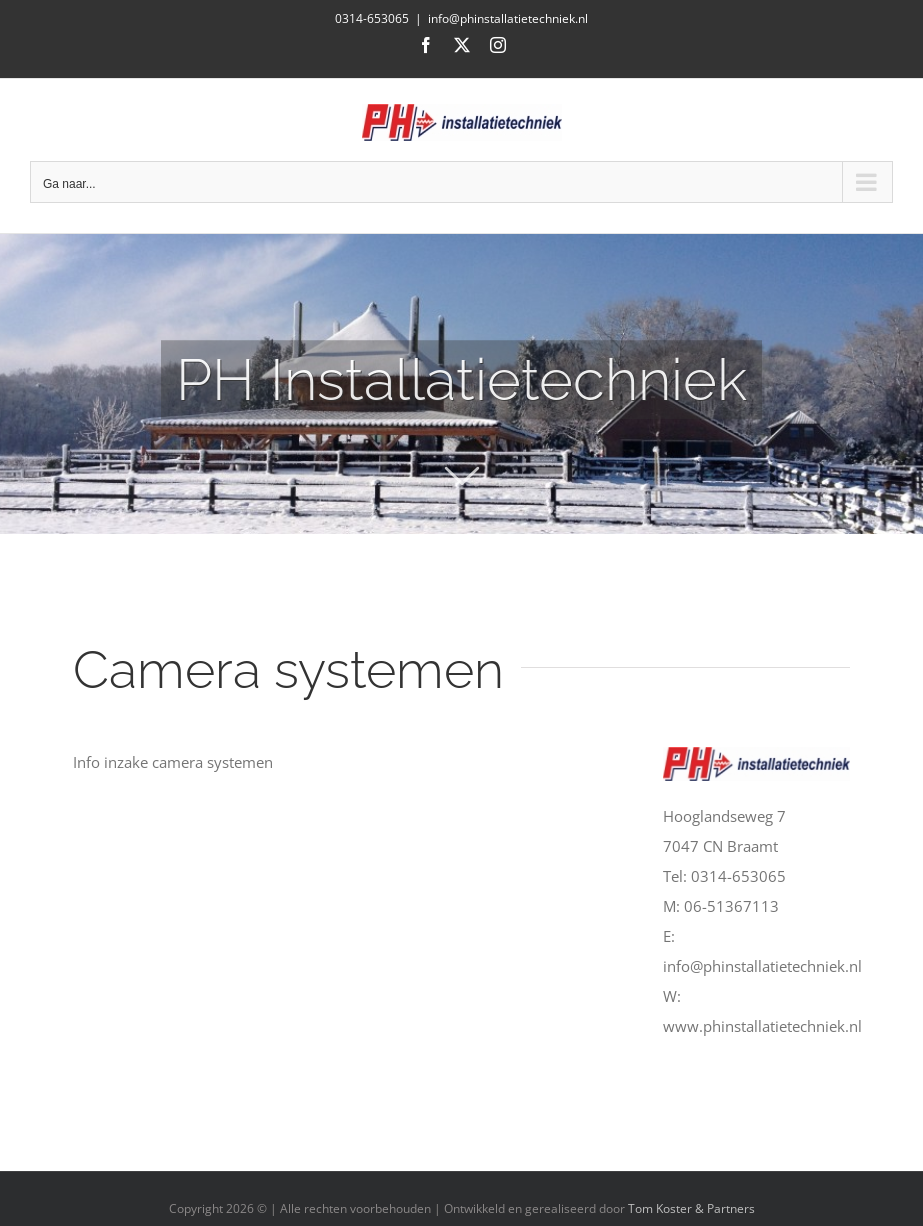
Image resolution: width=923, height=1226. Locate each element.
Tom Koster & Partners (691, 1208)
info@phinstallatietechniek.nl (508, 18)
